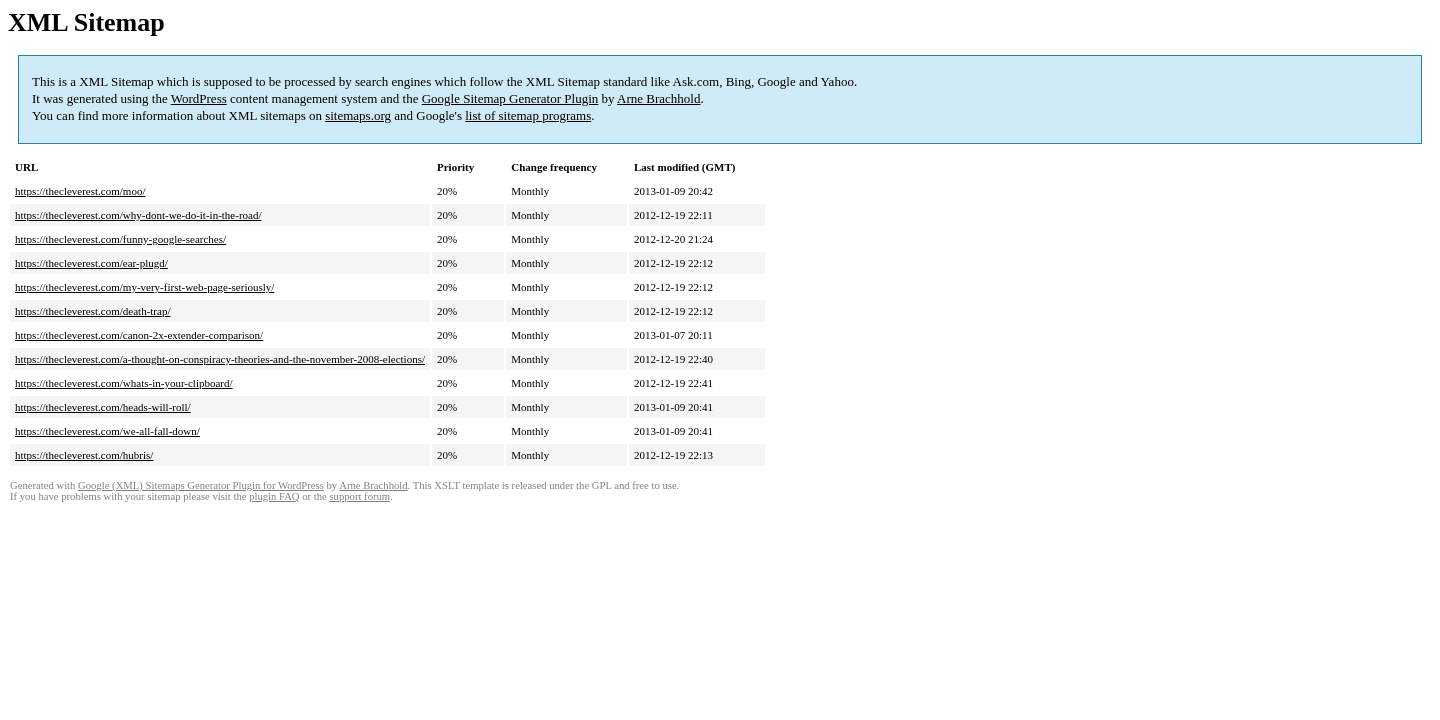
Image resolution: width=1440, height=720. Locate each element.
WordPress (199, 98)
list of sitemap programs (528, 115)
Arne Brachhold (658, 98)
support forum (359, 496)
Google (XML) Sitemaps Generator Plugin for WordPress (201, 485)
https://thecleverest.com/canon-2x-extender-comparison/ (139, 335)
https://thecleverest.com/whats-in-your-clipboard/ (124, 383)
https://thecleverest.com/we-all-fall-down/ (107, 431)
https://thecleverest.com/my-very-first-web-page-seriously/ (144, 287)
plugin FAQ (274, 496)
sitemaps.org (358, 115)
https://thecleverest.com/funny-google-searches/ (120, 239)
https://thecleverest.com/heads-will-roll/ (103, 407)
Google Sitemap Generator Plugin (510, 98)
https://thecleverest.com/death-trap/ (92, 311)
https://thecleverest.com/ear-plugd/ (91, 263)
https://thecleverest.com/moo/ (80, 191)
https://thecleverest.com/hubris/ (84, 455)
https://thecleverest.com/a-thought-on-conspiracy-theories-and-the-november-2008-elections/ (220, 359)
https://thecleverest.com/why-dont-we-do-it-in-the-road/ (138, 215)
